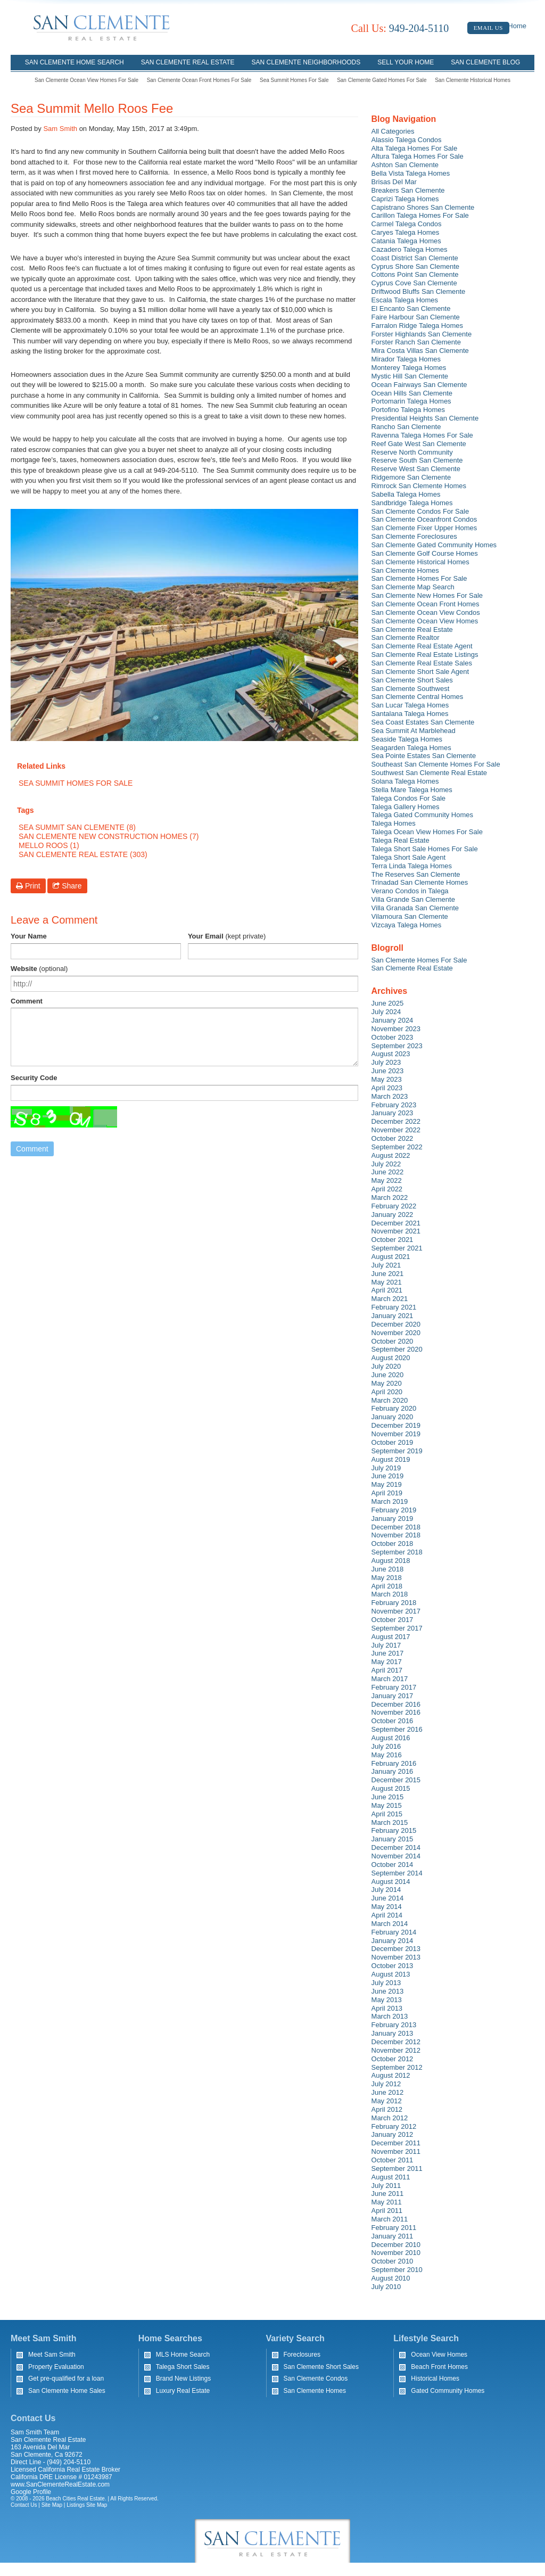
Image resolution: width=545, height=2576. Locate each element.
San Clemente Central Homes (417, 697)
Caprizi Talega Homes (405, 199)
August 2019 (390, 1459)
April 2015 (387, 1814)
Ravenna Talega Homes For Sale (422, 435)
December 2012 (396, 2042)
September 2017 (397, 1628)
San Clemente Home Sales (66, 2390)
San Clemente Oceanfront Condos (424, 519)
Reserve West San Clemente (415, 469)
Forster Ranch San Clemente (416, 342)
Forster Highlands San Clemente (421, 334)
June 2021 (387, 1274)
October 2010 (392, 2261)
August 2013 (390, 1974)
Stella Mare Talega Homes (411, 790)
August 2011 (390, 2177)
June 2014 (387, 1898)
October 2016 (392, 1721)
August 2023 (390, 1054)
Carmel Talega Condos (406, 224)
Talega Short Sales (183, 2367)
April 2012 (387, 2109)
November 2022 (396, 1130)
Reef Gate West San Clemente (418, 444)
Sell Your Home (405, 62)
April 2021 (387, 1290)
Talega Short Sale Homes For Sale (424, 849)
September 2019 (397, 1451)
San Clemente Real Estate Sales (421, 663)
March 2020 (389, 1400)
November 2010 (396, 2253)
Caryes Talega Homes (405, 232)
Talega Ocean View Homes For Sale (427, 832)
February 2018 (394, 1603)
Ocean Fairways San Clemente (419, 385)
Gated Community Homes (447, 2390)
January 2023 (392, 1113)
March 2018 (389, 1594)
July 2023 (386, 1062)
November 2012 (396, 2050)
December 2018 (396, 1527)
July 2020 (386, 1366)
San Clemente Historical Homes (472, 80)
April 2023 (387, 1088)
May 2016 (386, 1755)
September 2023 (397, 1046)
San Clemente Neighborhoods (306, 62)
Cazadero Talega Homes (409, 249)
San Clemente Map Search (413, 587)
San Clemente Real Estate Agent (422, 646)
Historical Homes (435, 2378)
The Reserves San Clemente (415, 874)
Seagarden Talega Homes (411, 748)
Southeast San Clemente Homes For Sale (435, 764)
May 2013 (386, 2000)
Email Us (488, 27)
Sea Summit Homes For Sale (294, 80)
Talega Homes (393, 823)
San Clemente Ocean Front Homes (425, 604)
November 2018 (396, 1535)
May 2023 (386, 1079)
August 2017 (390, 1637)
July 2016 (386, 1746)
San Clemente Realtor (405, 637)
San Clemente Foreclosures (414, 536)
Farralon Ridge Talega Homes (417, 326)
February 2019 (394, 1510)
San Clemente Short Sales (412, 680)
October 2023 (392, 1037)
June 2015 (387, 1797)
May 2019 (386, 1484)
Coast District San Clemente (414, 258)
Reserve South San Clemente (417, 460)
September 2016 (397, 1729)
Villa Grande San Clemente (413, 899)
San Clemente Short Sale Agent (420, 672)
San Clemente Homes (405, 570)
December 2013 (396, 1949)
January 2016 (392, 1771)
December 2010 (396, 2245)
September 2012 (397, 2067)
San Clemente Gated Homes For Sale (381, 80)
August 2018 (390, 1561)
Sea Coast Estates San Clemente (423, 722)
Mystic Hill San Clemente (410, 376)
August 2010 (390, 2278)
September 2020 (397, 1349)
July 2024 (386, 1012)
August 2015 (390, 1788)
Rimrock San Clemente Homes (418, 486)
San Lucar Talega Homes (410, 705)
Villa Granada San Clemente (415, 908)
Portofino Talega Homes (408, 410)
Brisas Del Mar (394, 182)
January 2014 (392, 1941)
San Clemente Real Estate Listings (424, 655)
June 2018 (387, 1569)
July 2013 (386, 1983)
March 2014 (389, 1924)
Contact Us (24, 2505)
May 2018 (386, 1578)
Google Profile (31, 2492)
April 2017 (387, 1670)
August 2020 (390, 1358)
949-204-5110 (400, 28)
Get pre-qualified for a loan (66, 2378)
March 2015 (389, 1822)
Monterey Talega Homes (409, 368)
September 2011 (397, 2168)
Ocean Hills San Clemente (411, 393)
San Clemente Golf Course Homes (424, 553)
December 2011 (396, 2143)
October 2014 (392, 1865)
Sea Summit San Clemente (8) (77, 827)
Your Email (227, 936)
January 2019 (392, 1518)
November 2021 (396, 1231)
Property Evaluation (56, 2367)
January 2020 (392, 1417)
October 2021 (392, 1240)
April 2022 (387, 1189)
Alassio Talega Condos (406, 140)
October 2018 (392, 1544)
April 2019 (387, 1493)
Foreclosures (302, 2354)
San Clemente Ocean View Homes (424, 621)
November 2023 (396, 1029)
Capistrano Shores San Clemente (423, 207)
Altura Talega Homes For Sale (417, 156)
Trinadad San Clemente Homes (419, 882)
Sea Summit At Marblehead (413, 731)
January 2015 (392, 1839)
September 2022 (397, 1147)
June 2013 (387, 1991)
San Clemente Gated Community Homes (434, 545)
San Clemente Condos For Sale (420, 511)
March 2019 (389, 1501)
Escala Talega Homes (405, 300)
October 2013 (392, 1966)
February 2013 (394, 2025)
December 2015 (396, 1780)
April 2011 (387, 2211)
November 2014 (396, 1856)
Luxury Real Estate (183, 2390)
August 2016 (390, 1738)
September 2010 (397, 2270)
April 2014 (387, 1915)
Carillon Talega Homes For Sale (420, 215)
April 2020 (387, 1392)
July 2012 (386, 2084)
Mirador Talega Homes (406, 359)
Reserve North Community (412, 452)
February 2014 (394, 1932)
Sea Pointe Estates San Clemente (423, 756)
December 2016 (396, 1704)
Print (28, 886)
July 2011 (386, 2186)
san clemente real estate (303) (83, 854)
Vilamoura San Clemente (409, 916)
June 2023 (387, 1071)
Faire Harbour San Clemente (415, 317)
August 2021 (390, 1257)
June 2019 (387, 1476)
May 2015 (386, 1805)
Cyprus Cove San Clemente (414, 283)
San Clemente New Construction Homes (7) (109, 836)
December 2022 (396, 1121)
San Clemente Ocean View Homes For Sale (86, 80)
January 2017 (392, 1696)
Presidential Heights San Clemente (425, 418)
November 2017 (396, 1611)
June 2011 (387, 2194)
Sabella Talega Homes (406, 494)
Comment (27, 1001)
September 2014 (397, 1873)
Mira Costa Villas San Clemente (420, 351)
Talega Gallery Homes (405, 807)
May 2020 (386, 1383)
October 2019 (392, 1442)
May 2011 (386, 2202)
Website (39, 969)
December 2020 (396, 1324)
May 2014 (386, 1907)
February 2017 (394, 1687)
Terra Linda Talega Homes (411, 866)
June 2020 (387, 1375)
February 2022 (394, 1206)
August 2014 (390, 1882)
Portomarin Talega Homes (411, 401)
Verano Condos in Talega (410, 891)
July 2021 (386, 1265)
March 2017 (389, 1679)
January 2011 (392, 2236)
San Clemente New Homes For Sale (427, 595)
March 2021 (389, 1299)
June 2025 (387, 1003)
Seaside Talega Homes (406, 739)
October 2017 (392, 1620)
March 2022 (389, 1197)
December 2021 (396, 1223)
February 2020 (394, 1408)
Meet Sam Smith (52, 2354)
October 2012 (392, 2059)
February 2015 (394, 1830)
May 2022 (386, 1180)
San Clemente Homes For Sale (419, 578)
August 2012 (390, 2075)
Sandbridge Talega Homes (412, 503)
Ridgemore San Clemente (411, 477)
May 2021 (386, 1282)
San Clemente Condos (316, 2378)
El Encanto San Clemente (411, 308)
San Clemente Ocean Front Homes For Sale (199, 80)
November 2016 (396, 1712)
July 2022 (386, 1164)
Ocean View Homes (439, 2354)
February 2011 (394, 2228)
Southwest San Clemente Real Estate (429, 773)
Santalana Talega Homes (410, 714)
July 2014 (386, 1890)
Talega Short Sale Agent (408, 857)
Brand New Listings (183, 2378)
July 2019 (386, 1468)
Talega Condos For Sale (408, 798)
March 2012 (389, 2118)
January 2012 (392, 2134)
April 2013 (387, 2008)
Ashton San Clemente (405, 165)
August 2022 (390, 1155)
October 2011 (392, 2160)
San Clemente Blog (485, 62)
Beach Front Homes (439, 2367)
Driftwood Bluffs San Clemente (418, 291)
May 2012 (386, 2101)
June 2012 (387, 2092)
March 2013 (389, 2016)
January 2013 (392, 2033)
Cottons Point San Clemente (415, 274)
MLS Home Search (183, 2354)
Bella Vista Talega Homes (410, 173)
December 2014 (396, 1847)
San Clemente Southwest (410, 689)
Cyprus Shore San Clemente (415, 266)
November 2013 (396, 1957)
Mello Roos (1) (49, 845)
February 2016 (394, 1763)
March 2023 (389, 1096)
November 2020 (396, 1333)
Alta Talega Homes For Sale (414, 148)
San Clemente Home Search (74, 62)
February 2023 (394, 1105)
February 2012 (394, 2126)
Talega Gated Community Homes (422, 815)
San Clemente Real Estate (188, 62)
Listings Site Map (87, 2505)
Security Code (34, 1078)
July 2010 (386, 2287)
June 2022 (387, 1172)
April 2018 (387, 1586)
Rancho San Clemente (406, 427)
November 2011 (396, 2151)
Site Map (52, 2505)
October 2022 (392, 1138)
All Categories (393, 131)
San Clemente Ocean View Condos (425, 612)
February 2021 (394, 1307)
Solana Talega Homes (405, 781)
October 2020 (392, 1341)
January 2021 (392, 1316)
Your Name (29, 936)
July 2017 (386, 1645)
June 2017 (387, 1653)
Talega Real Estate (400, 840)
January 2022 (392, 1215)
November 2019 (396, 1434)
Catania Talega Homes (406, 241)
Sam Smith (60, 129)
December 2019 (396, 1425)
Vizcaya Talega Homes (406, 925)
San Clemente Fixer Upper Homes (424, 528)
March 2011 (389, 2219)
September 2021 (397, 1248)
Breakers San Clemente (408, 190)
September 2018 (397, 1552)
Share (67, 886)
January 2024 (392, 1020)
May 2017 (386, 1662)
